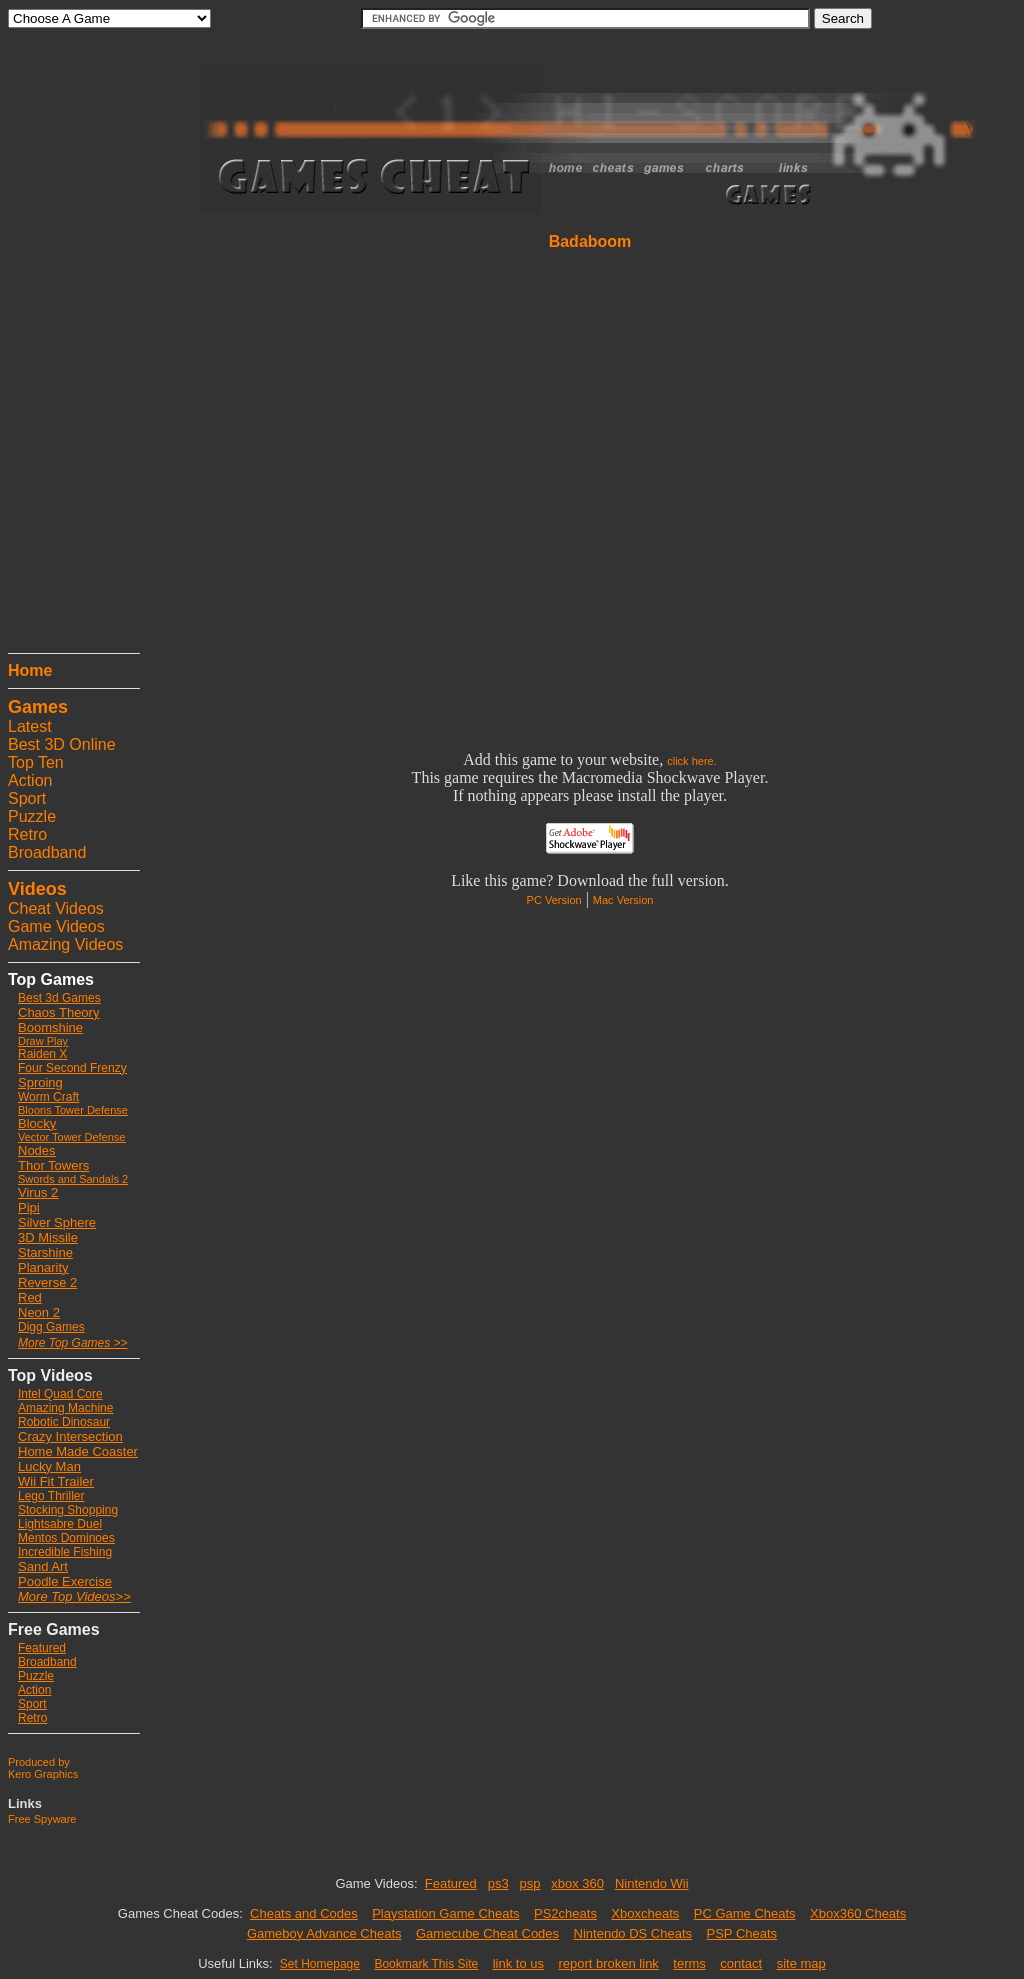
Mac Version (623, 900)
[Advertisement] (68, 345)
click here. (692, 761)
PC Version (554, 900)
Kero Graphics (43, 1774)
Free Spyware (42, 1819)
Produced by (39, 1762)
